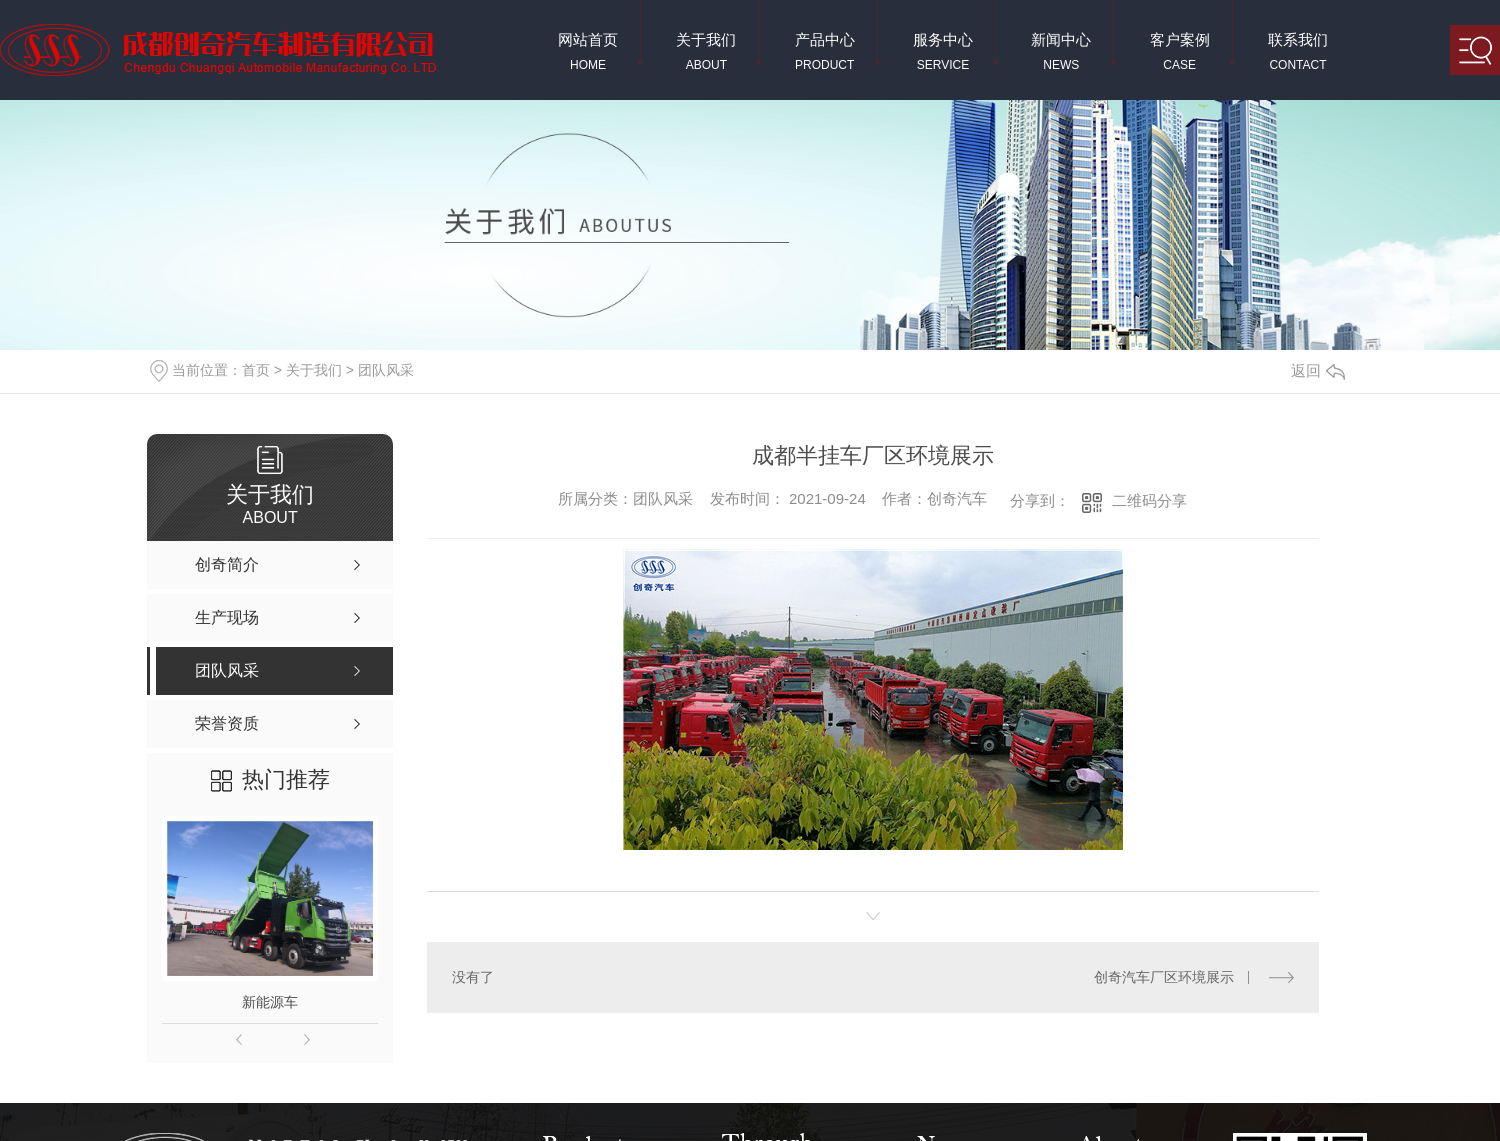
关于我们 (314, 370)
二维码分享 (1149, 500)
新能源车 (270, 1002)
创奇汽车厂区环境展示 (1165, 976)
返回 (1318, 370)
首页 (256, 370)
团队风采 (386, 370)
